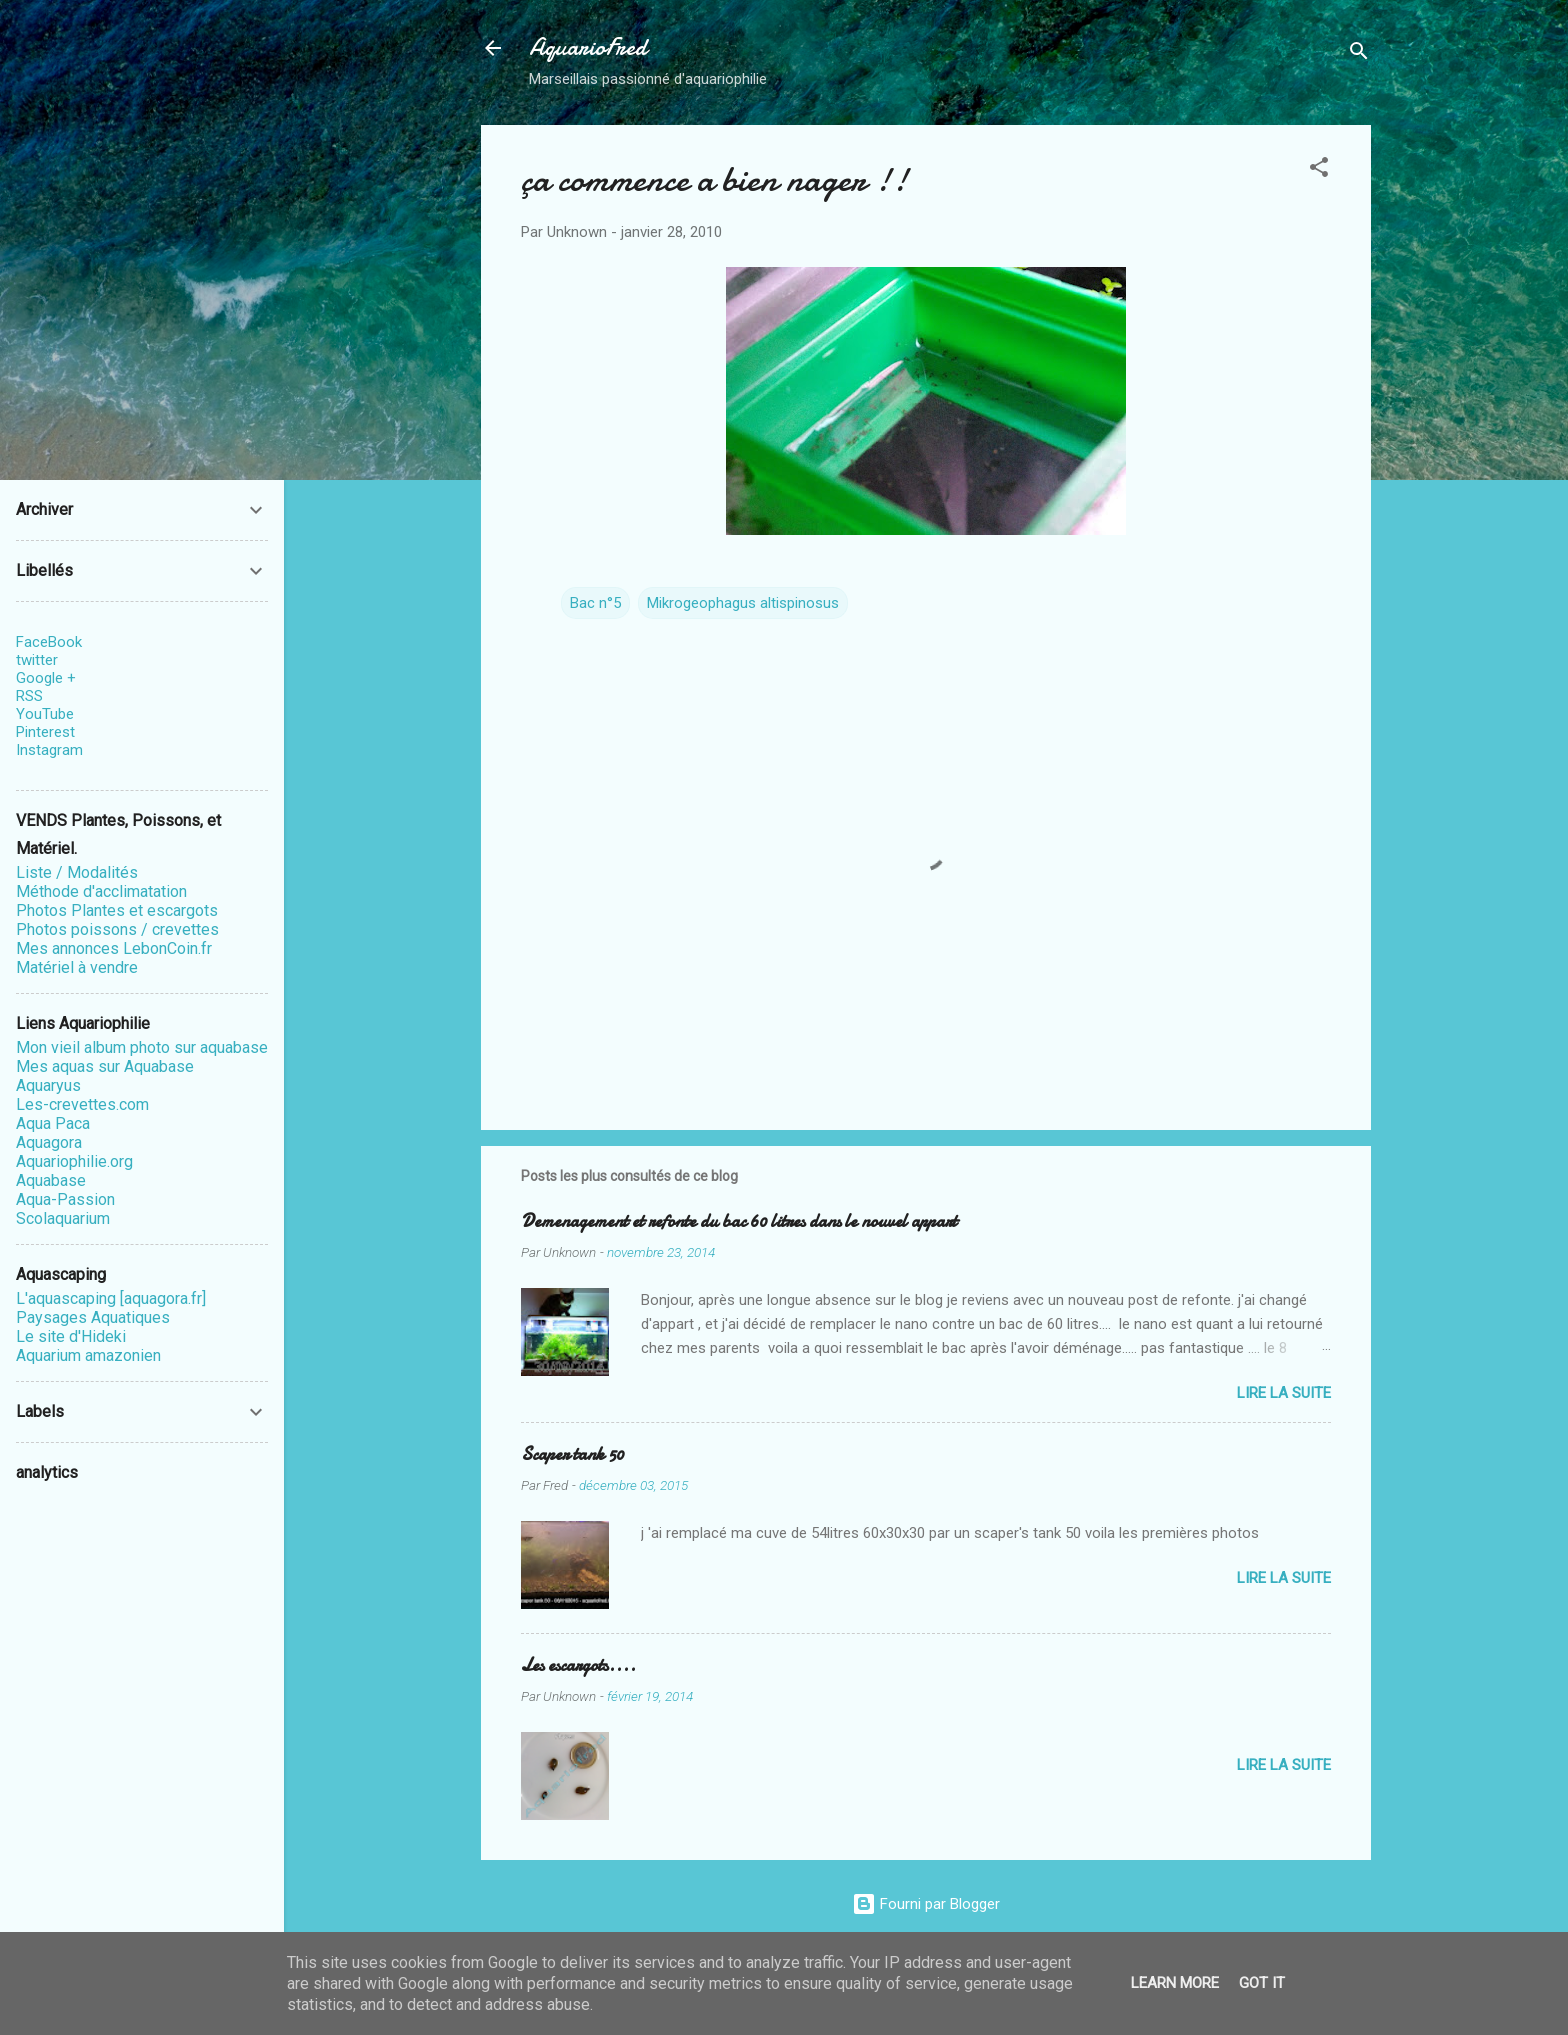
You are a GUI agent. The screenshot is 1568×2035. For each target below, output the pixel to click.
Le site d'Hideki (71, 1336)
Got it (1262, 1983)
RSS (29, 696)
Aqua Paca (53, 1123)
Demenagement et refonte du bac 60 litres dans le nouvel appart (739, 1221)
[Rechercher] (1359, 54)
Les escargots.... (578, 1665)
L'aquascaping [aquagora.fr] (111, 1298)
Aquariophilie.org (74, 1161)
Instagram (49, 750)
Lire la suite (1284, 1393)
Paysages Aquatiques (93, 1317)
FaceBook (49, 642)
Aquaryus (48, 1085)
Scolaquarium (63, 1218)
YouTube (45, 714)
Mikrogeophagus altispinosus (743, 603)
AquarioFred (588, 47)
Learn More (1175, 1983)
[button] (1319, 170)
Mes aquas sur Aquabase (105, 1066)
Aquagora (49, 1142)
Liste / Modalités (77, 872)
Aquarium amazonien (88, 1355)
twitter (37, 660)
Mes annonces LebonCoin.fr (114, 948)
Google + (46, 678)
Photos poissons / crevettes (117, 929)
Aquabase (51, 1180)
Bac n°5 (595, 603)
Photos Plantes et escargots (117, 910)
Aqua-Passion (65, 1199)
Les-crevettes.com (82, 1104)
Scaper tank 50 (572, 1454)
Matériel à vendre (77, 967)
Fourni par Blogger (926, 1904)
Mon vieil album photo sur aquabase (142, 1047)
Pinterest (45, 732)
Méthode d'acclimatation (101, 891)
